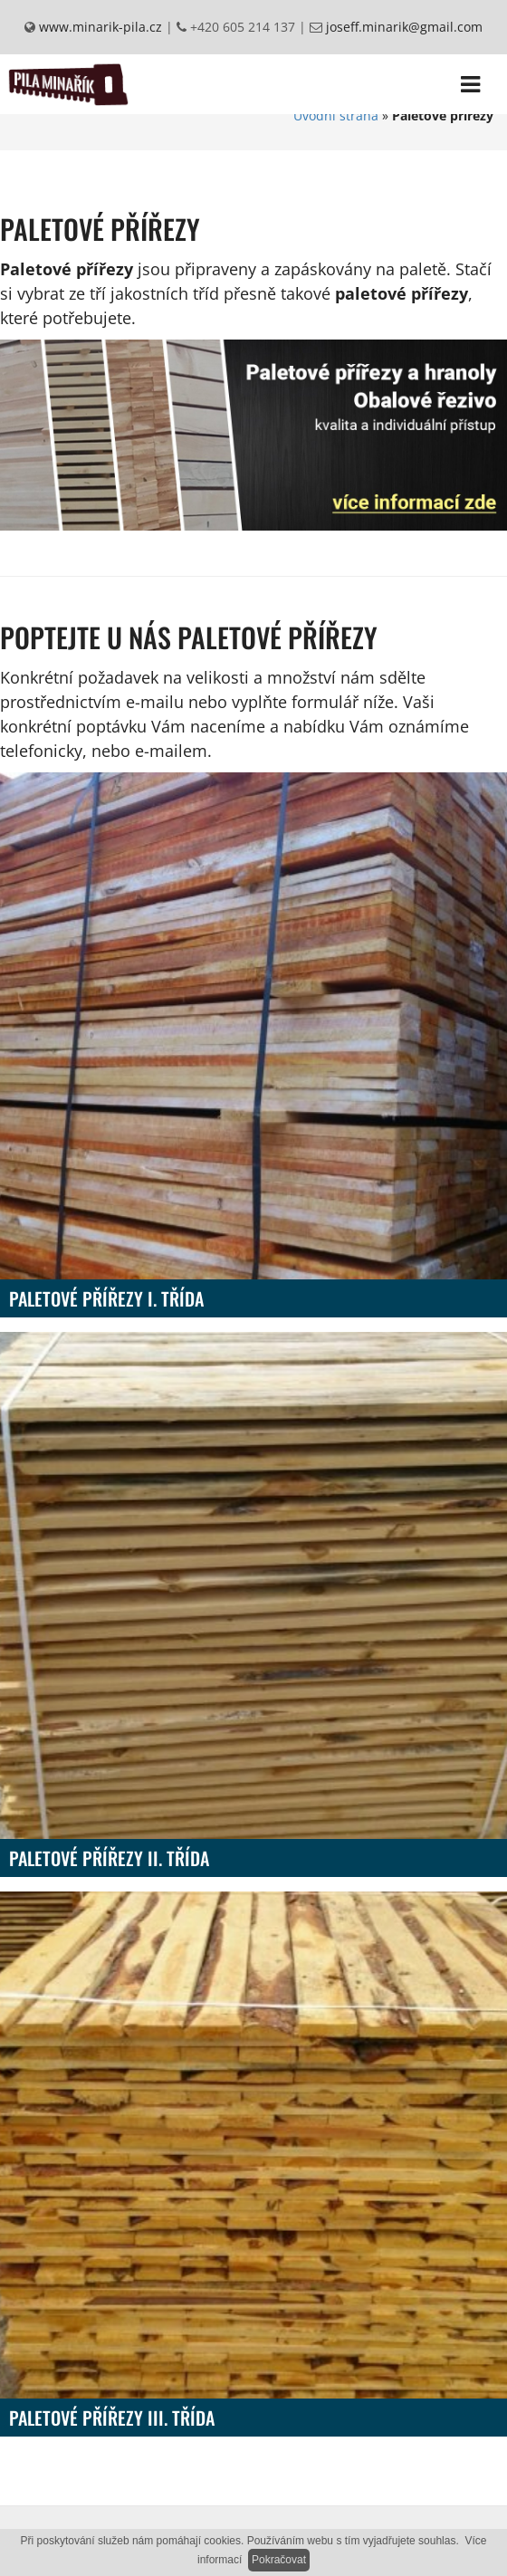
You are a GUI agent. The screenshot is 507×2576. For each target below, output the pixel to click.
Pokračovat (279, 2559)
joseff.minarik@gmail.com (402, 26)
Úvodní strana (335, 115)
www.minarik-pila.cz (98, 26)
